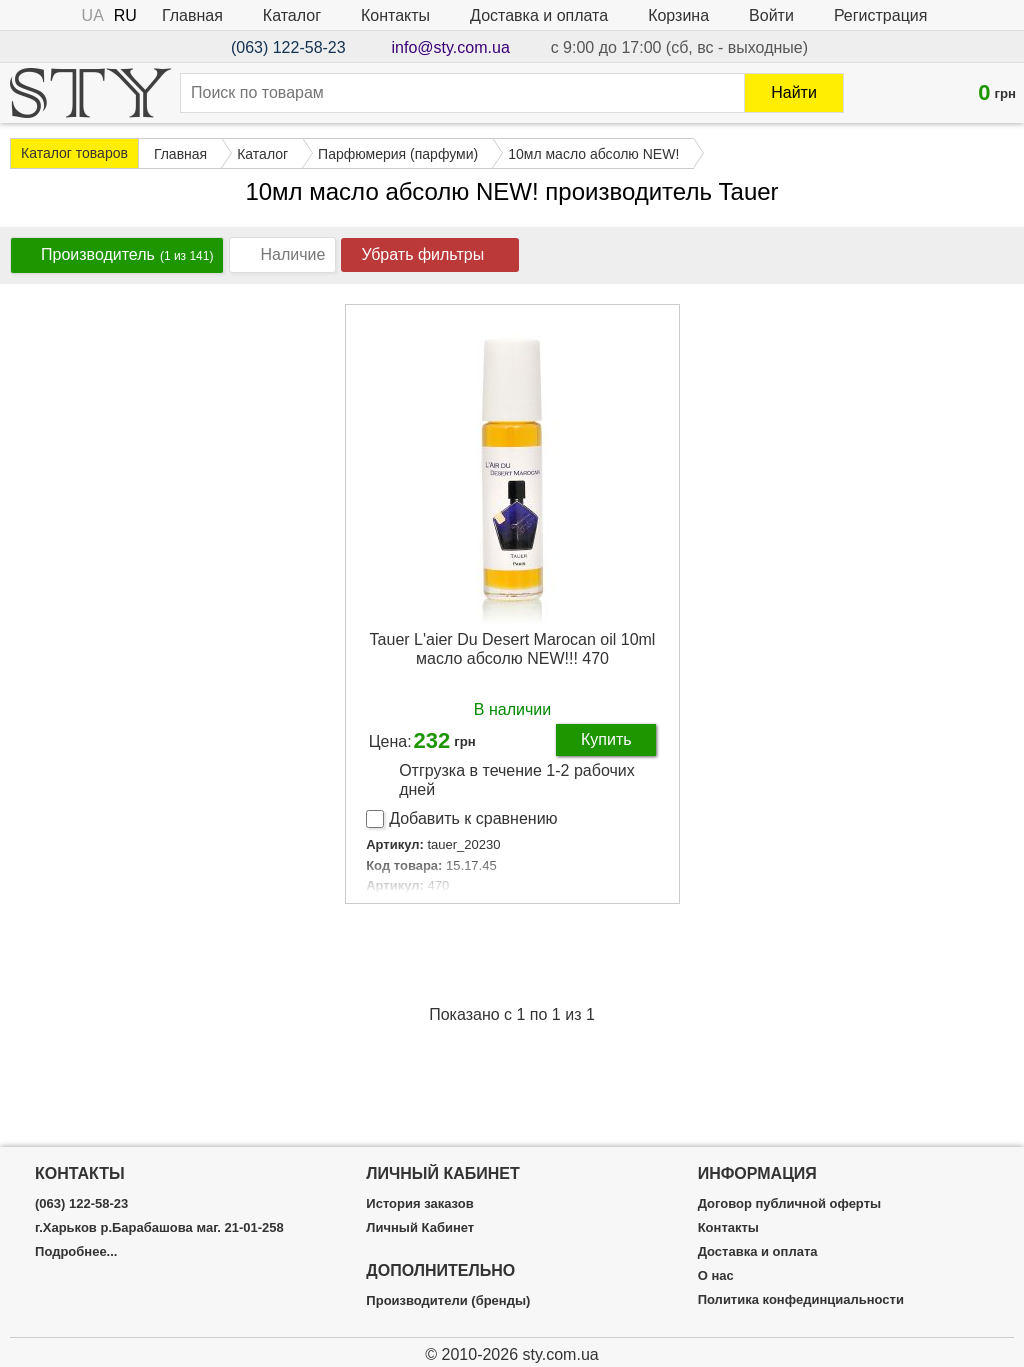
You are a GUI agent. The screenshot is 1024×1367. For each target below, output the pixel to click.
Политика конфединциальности (801, 1300)
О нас (716, 1276)
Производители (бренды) (448, 1301)
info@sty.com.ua (451, 47)
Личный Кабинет (420, 1228)
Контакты (395, 15)
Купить (606, 739)
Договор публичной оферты (789, 1204)
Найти (794, 92)
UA (93, 15)
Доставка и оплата (539, 15)
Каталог (292, 15)
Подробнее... (76, 1252)
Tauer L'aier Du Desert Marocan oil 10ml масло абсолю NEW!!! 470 (513, 649)
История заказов (419, 1204)
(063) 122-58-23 (288, 47)
